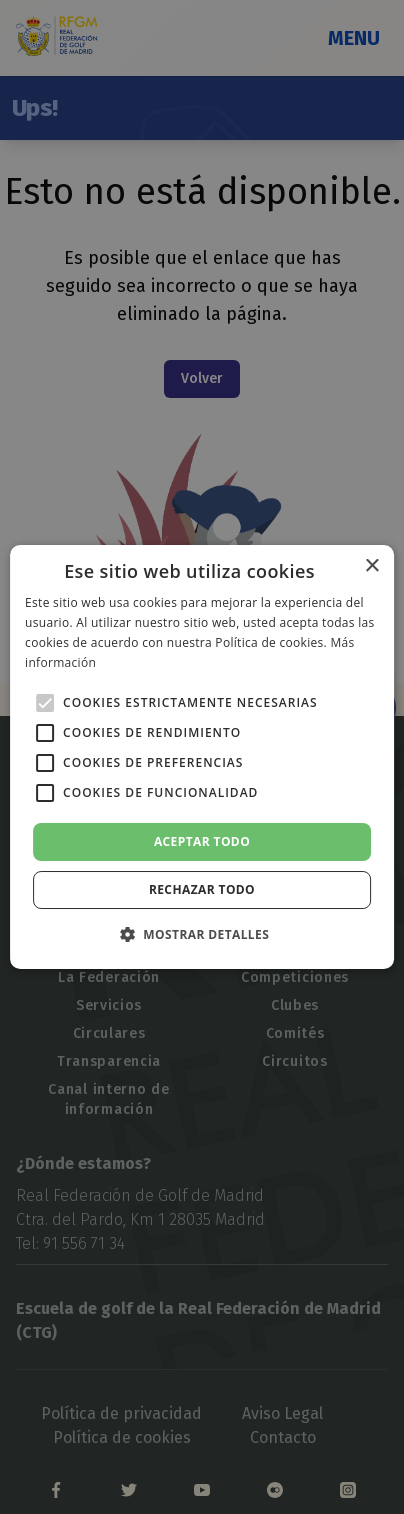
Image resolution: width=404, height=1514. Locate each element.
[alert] (202, 757)
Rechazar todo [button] (202, 889)
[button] (202, 934)
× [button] (371, 566)
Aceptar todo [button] (202, 841)
